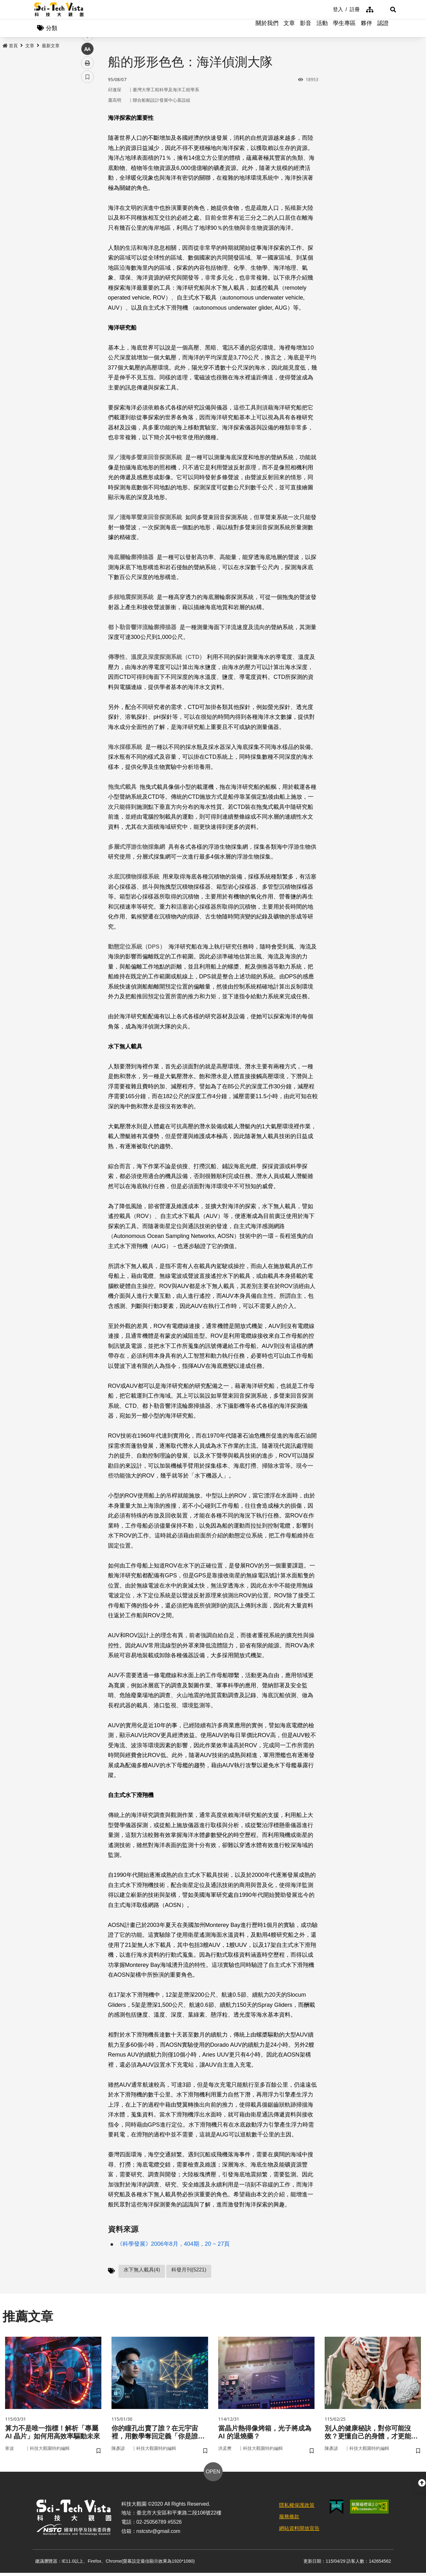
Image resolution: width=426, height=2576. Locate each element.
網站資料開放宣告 (299, 2531)
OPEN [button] (213, 2474)
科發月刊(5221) (188, 2270)
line (85, 149)
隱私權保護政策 (297, 2508)
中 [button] (87, 163)
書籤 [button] (87, 190)
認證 (383, 28)
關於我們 (267, 28)
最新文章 (51, 46)
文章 (289, 28)
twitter (87, 135)
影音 (305, 28)
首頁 (10, 46)
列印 (87, 177)
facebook (87, 121)
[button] (384, 9)
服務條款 (289, 2519)
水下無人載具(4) (142, 2270)
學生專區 (344, 28)
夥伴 (366, 28)
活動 (322, 28)
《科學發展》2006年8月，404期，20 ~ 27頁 (173, 2245)
